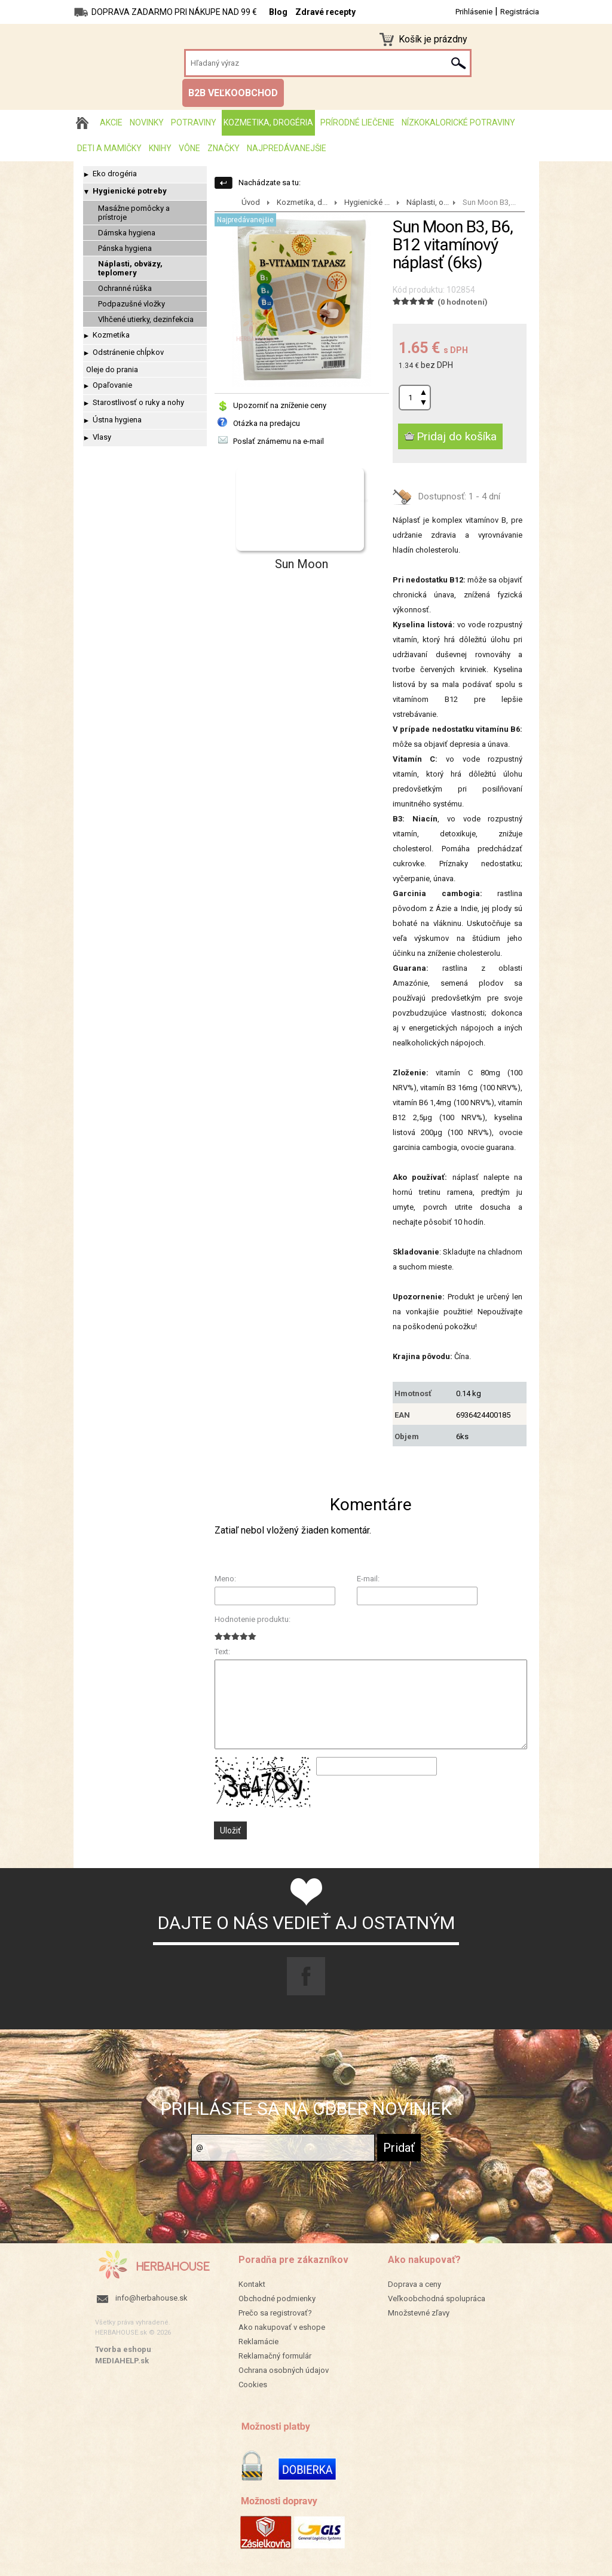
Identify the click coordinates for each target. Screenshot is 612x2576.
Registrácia (519, 11)
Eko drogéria (115, 173)
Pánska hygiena (125, 248)
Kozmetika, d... (302, 202)
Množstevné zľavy (418, 2312)
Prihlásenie (473, 11)
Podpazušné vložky (131, 303)
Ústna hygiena (117, 419)
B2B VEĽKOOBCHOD (233, 93)
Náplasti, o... (427, 202)
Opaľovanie (112, 385)
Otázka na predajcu (266, 423)
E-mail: (368, 1578)
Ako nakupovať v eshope (281, 2327)
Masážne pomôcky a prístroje (134, 213)
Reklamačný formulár (274, 2355)
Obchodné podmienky (277, 2298)
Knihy (160, 148)
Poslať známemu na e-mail (278, 441)
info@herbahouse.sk (151, 2297)
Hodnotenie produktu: (252, 1619)
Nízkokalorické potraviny (458, 122)
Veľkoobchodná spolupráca (436, 2298)
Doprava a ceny (414, 2284)
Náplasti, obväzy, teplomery (130, 268)
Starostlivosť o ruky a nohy (138, 402)
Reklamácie (258, 2341)
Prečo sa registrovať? (275, 2312)
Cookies (252, 2384)
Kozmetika (111, 334)
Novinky (147, 122)
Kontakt (251, 2284)
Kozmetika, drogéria (268, 122)
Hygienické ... (367, 202)
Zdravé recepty (325, 12)
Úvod (250, 202)
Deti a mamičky (109, 148)
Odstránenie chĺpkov (128, 352)
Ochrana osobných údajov (283, 2370)
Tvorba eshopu (123, 2349)
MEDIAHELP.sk (122, 2360)
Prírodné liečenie (357, 122)
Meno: (225, 1578)
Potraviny (193, 122)
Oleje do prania (112, 369)
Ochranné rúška (125, 288)
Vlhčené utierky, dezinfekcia (146, 319)
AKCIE (111, 122)
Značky (223, 148)
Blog (278, 12)
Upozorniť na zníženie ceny (279, 405)
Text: (222, 1651)
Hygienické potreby (130, 190)
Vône (189, 148)
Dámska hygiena (126, 232)
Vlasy (102, 437)
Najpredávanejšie (286, 148)
